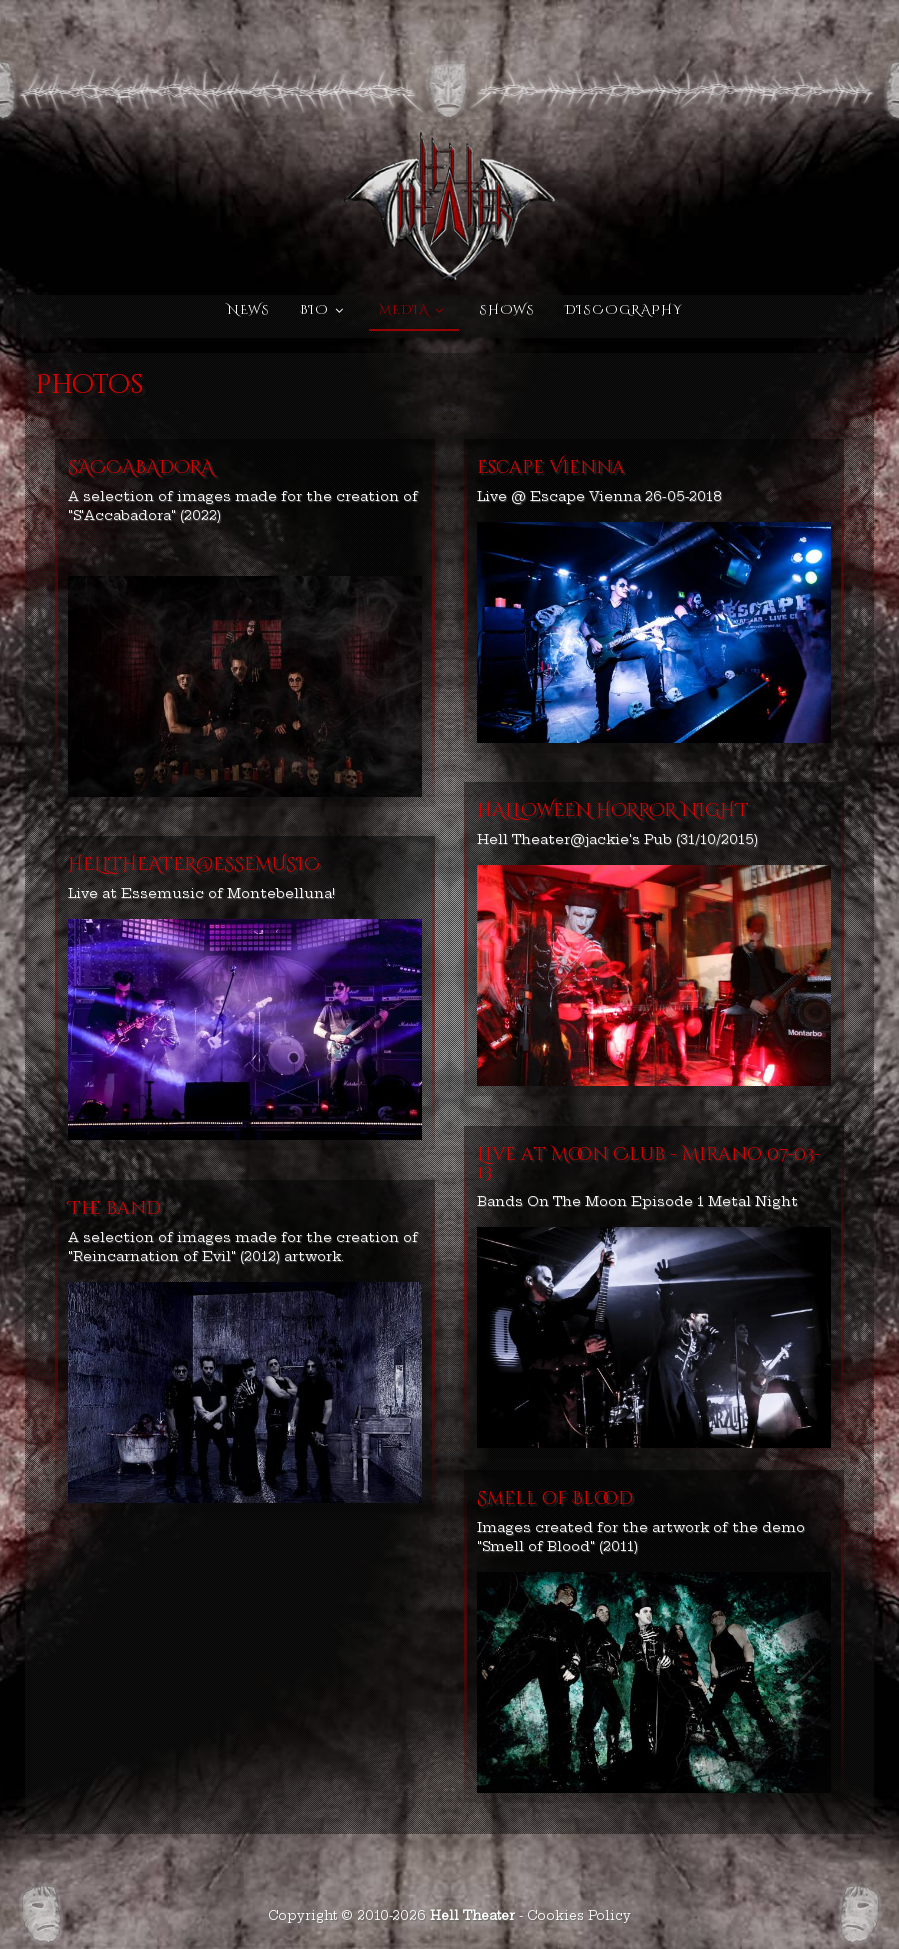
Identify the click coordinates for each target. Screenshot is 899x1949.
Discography (623, 310)
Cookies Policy (579, 1915)
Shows (507, 310)
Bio (314, 310)
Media (404, 310)
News (248, 310)
